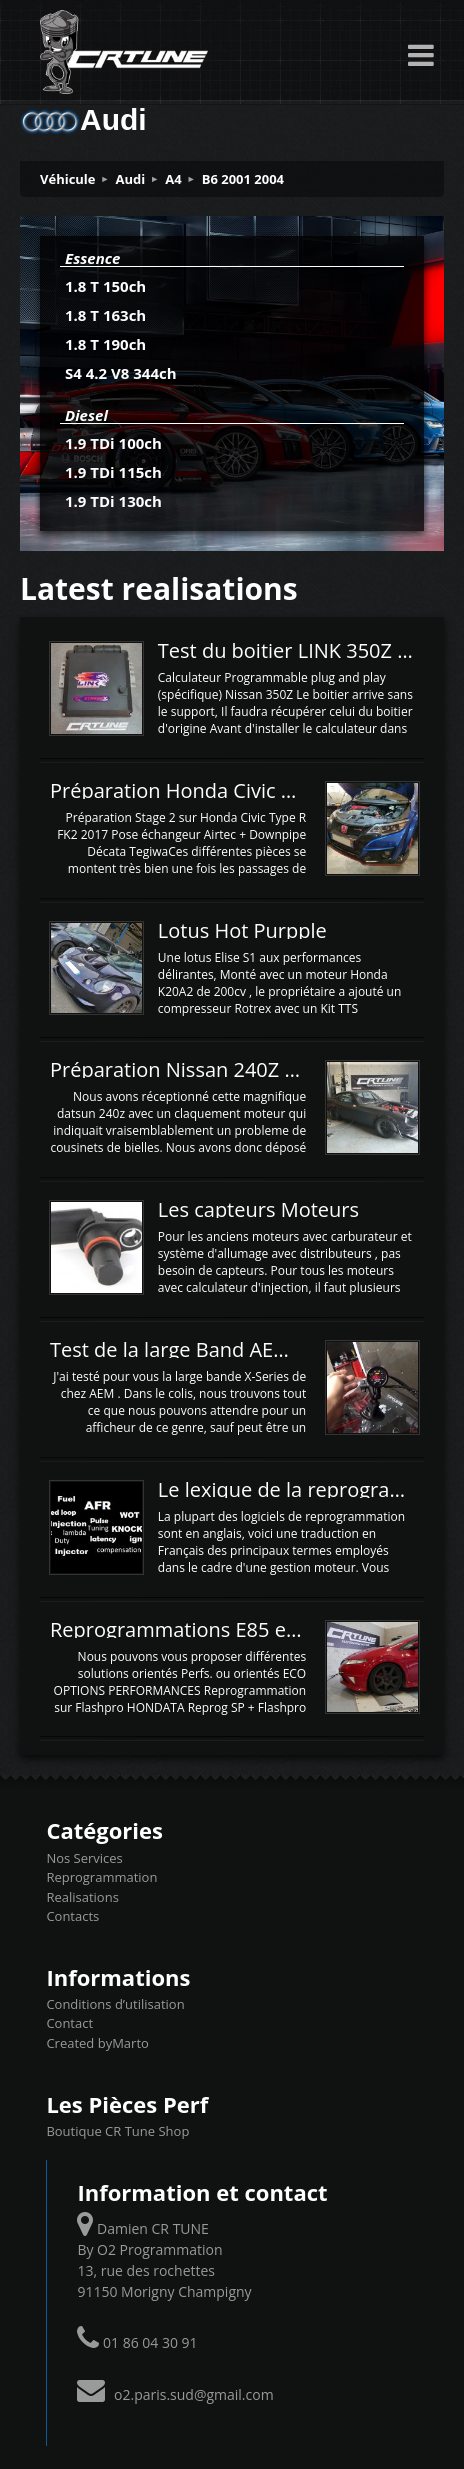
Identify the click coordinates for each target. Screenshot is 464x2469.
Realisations (82, 1897)
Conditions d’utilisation (115, 2004)
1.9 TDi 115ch (113, 472)
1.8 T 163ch (105, 315)
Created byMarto (97, 2043)
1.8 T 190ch (105, 344)
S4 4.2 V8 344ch (121, 373)
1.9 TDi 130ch (113, 501)
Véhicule (68, 179)
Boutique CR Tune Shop (117, 2131)
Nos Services (84, 1858)
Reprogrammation (101, 1877)
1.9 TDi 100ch (113, 443)
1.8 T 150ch (105, 286)
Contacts (72, 1916)
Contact (69, 2023)
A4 (173, 179)
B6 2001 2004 (243, 179)
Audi (131, 179)
